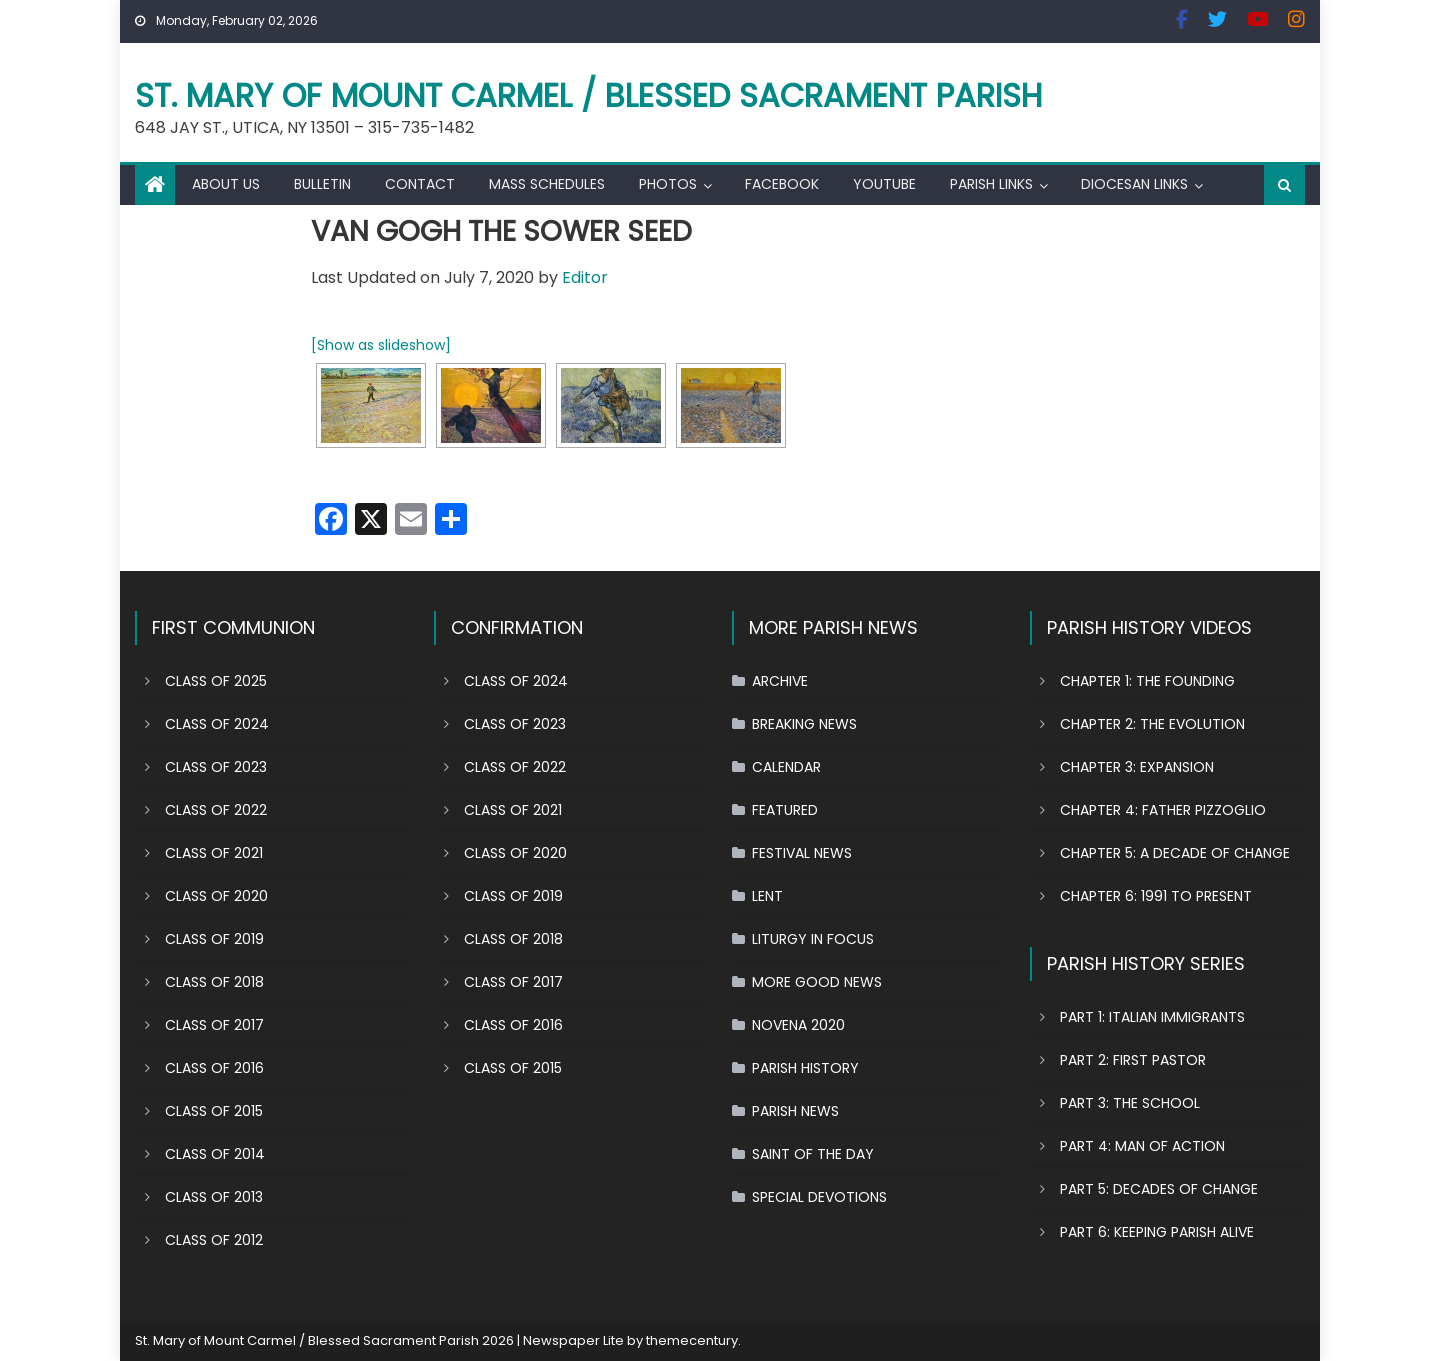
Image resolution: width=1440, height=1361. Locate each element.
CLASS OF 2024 (217, 724)
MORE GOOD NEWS (817, 982)
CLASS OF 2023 (216, 767)
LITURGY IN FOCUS (813, 939)
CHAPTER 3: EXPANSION (1137, 767)
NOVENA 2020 (798, 1025)
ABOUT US (226, 184)
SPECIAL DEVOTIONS (819, 1197)
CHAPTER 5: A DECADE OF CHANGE (1175, 853)
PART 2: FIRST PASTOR (1133, 1060)
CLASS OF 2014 (215, 1154)
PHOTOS (668, 184)
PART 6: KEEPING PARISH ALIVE (1157, 1232)
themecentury (692, 1340)
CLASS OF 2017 (214, 1025)
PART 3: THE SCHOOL (1130, 1103)
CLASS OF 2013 (214, 1197)
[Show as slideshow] (381, 345)
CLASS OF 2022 (216, 810)
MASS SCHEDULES (547, 184)
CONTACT (420, 184)
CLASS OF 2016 (214, 1068)
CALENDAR (786, 767)
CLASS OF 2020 (216, 896)
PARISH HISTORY (805, 1068)
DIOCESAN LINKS (1134, 184)
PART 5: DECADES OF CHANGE (1159, 1189)
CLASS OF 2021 (214, 853)
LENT (767, 896)
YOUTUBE (884, 184)
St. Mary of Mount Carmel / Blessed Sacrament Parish (589, 95)
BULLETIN (322, 184)
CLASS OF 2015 (214, 1111)
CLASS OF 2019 (214, 939)
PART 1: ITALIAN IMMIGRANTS (1152, 1017)
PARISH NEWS (795, 1111)
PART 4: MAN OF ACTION (1142, 1146)
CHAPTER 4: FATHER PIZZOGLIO (1163, 810)
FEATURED (785, 810)
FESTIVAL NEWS (802, 853)
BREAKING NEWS (804, 724)
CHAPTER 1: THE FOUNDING (1147, 681)
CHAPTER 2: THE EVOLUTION (1152, 724)
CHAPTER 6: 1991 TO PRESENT (1156, 896)
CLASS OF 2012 (214, 1240)
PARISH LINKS (991, 184)
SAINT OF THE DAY (813, 1154)
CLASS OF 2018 (214, 982)
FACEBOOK (782, 184)
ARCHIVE (780, 681)
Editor (585, 277)
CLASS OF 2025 (216, 681)
